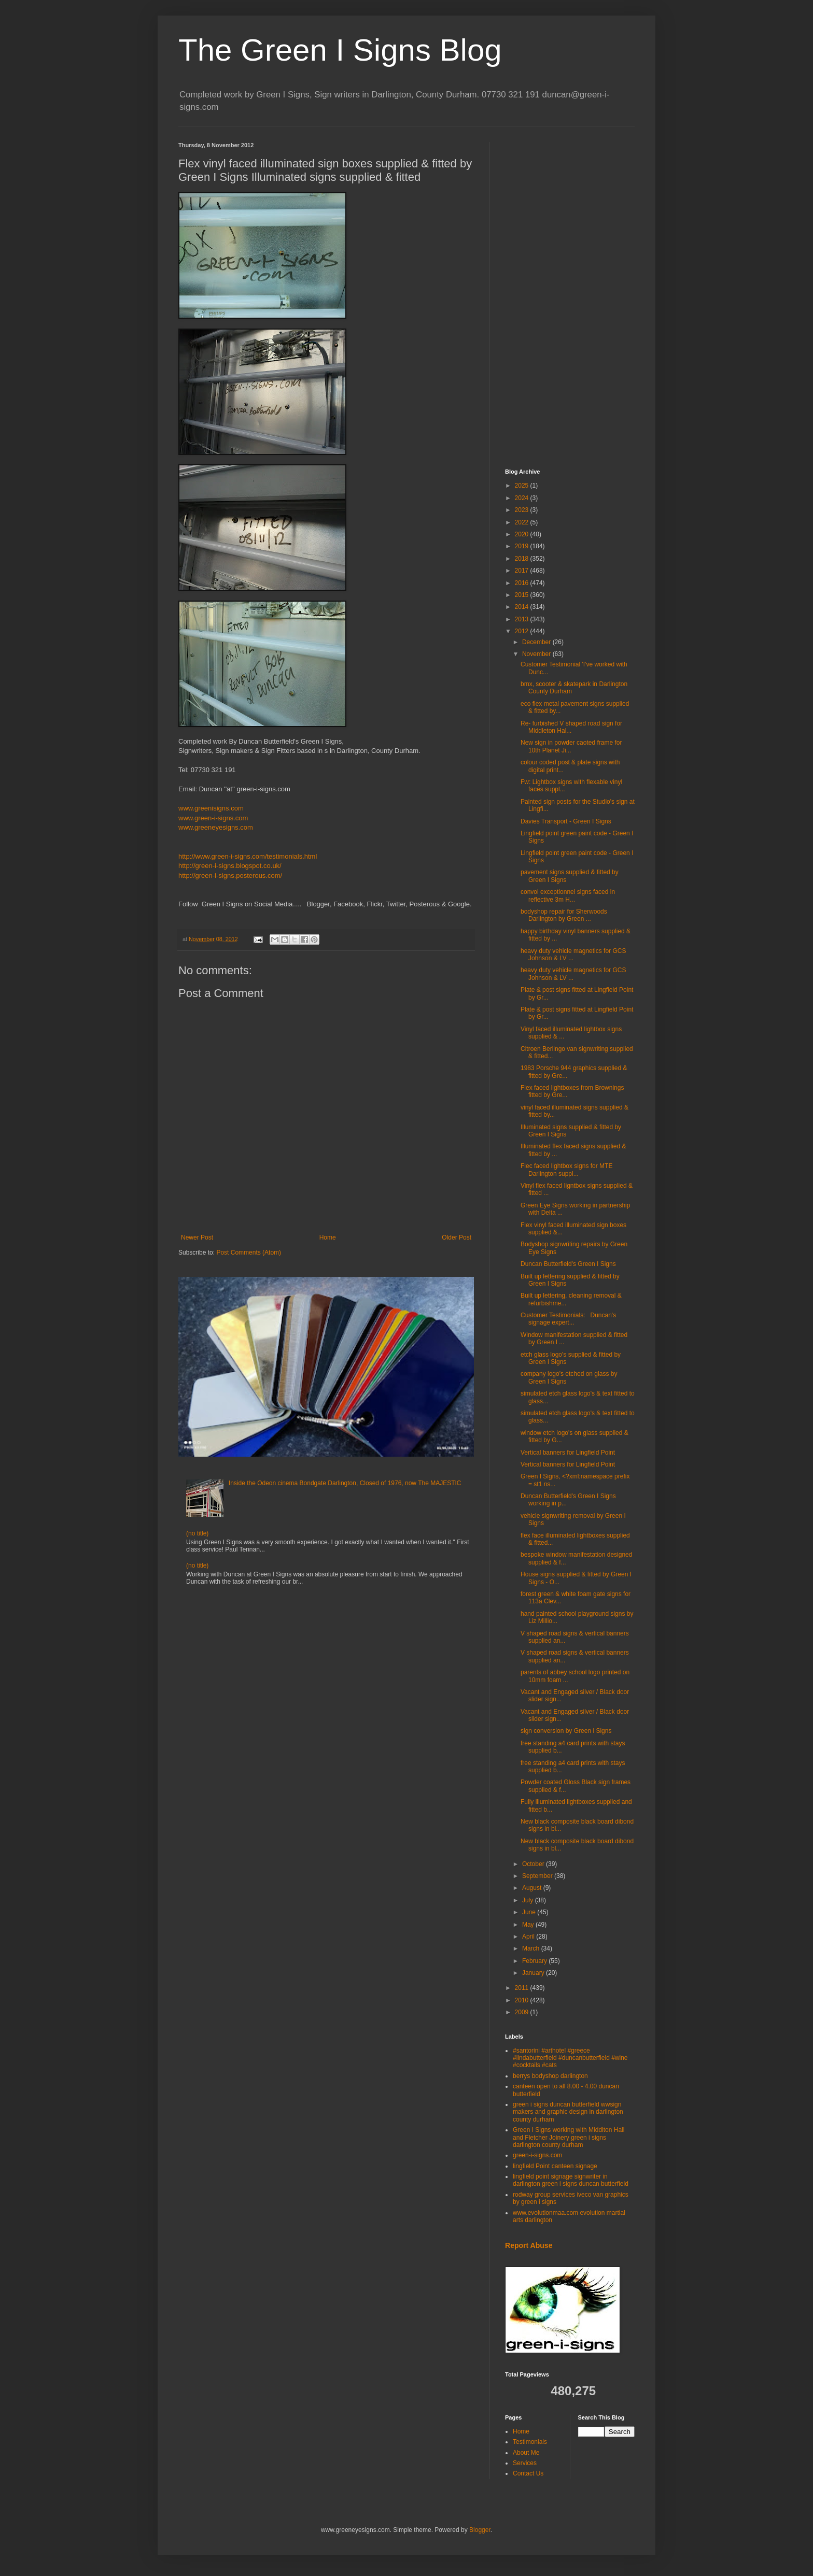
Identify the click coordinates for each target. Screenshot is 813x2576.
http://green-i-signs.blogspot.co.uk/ (230, 866)
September (538, 1876)
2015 (522, 595)
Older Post (456, 1237)
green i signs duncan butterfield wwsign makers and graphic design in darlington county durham (568, 2112)
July (528, 1900)
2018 (522, 558)
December (537, 642)
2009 (522, 2012)
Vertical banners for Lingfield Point (568, 1452)
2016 (522, 583)
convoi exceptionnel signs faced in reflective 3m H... (568, 895)
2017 (522, 570)
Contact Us (528, 2473)
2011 (522, 1987)
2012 (522, 631)
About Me (526, 2452)
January (534, 1972)
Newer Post (197, 1237)
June (529, 1912)
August (532, 1887)
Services (525, 2463)
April (529, 1936)
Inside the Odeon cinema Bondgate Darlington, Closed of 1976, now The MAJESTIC (345, 1483)
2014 (522, 606)
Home (327, 1237)
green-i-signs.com (537, 2155)
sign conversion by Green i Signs (566, 1730)
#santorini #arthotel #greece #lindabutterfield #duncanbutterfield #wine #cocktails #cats (570, 2058)
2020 (522, 534)
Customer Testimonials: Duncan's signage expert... (568, 1319)
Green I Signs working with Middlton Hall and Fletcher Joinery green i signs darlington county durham (568, 2137)
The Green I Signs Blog (340, 50)
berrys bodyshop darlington (550, 2076)
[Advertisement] (570, 297)
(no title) (197, 1533)
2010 (522, 2000)
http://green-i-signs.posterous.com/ (230, 875)
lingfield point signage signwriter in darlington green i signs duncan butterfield (570, 2180)
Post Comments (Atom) (248, 1252)
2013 (522, 619)
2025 (522, 485)
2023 (522, 510)
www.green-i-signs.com (213, 818)
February (535, 1961)
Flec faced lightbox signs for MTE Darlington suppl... (566, 1169)
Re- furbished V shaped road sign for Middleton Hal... (571, 727)
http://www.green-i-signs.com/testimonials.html (247, 856)
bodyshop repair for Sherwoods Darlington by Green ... (564, 915)
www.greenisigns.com (211, 808)
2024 (522, 498)
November (537, 654)
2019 (522, 546)
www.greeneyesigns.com (215, 827)
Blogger (479, 2530)
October (534, 1864)
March (531, 1948)
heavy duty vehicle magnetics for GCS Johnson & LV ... (573, 954)
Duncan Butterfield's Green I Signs (568, 1264)
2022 (522, 522)
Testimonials (530, 2441)
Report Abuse (528, 2245)
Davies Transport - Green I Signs (566, 821)
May (529, 1924)
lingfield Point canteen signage (555, 2166)
